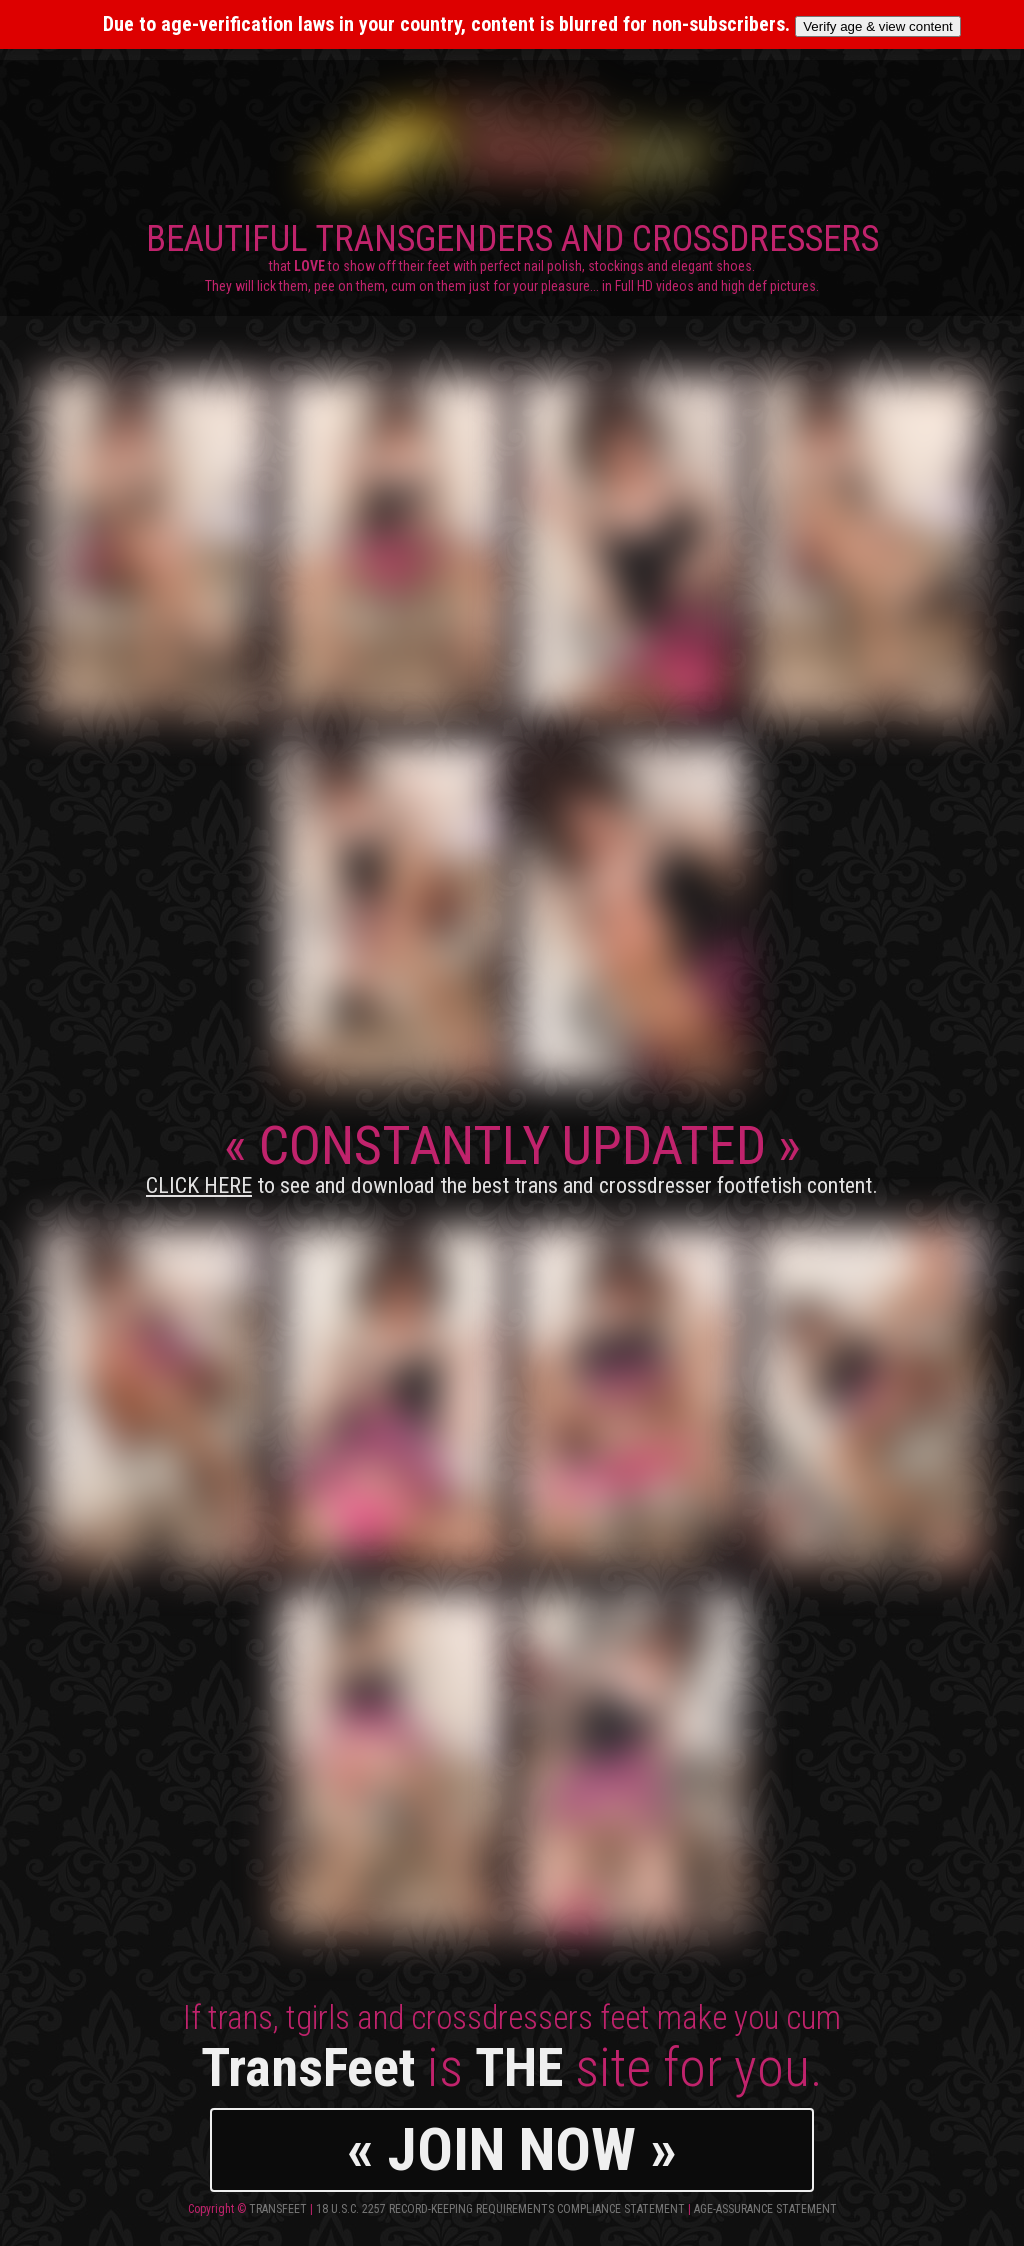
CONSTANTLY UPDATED (512, 1156)
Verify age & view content (878, 26)
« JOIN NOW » (512, 2149)
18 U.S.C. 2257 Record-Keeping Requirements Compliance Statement (500, 2209)
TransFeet (278, 2209)
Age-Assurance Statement (765, 2209)
